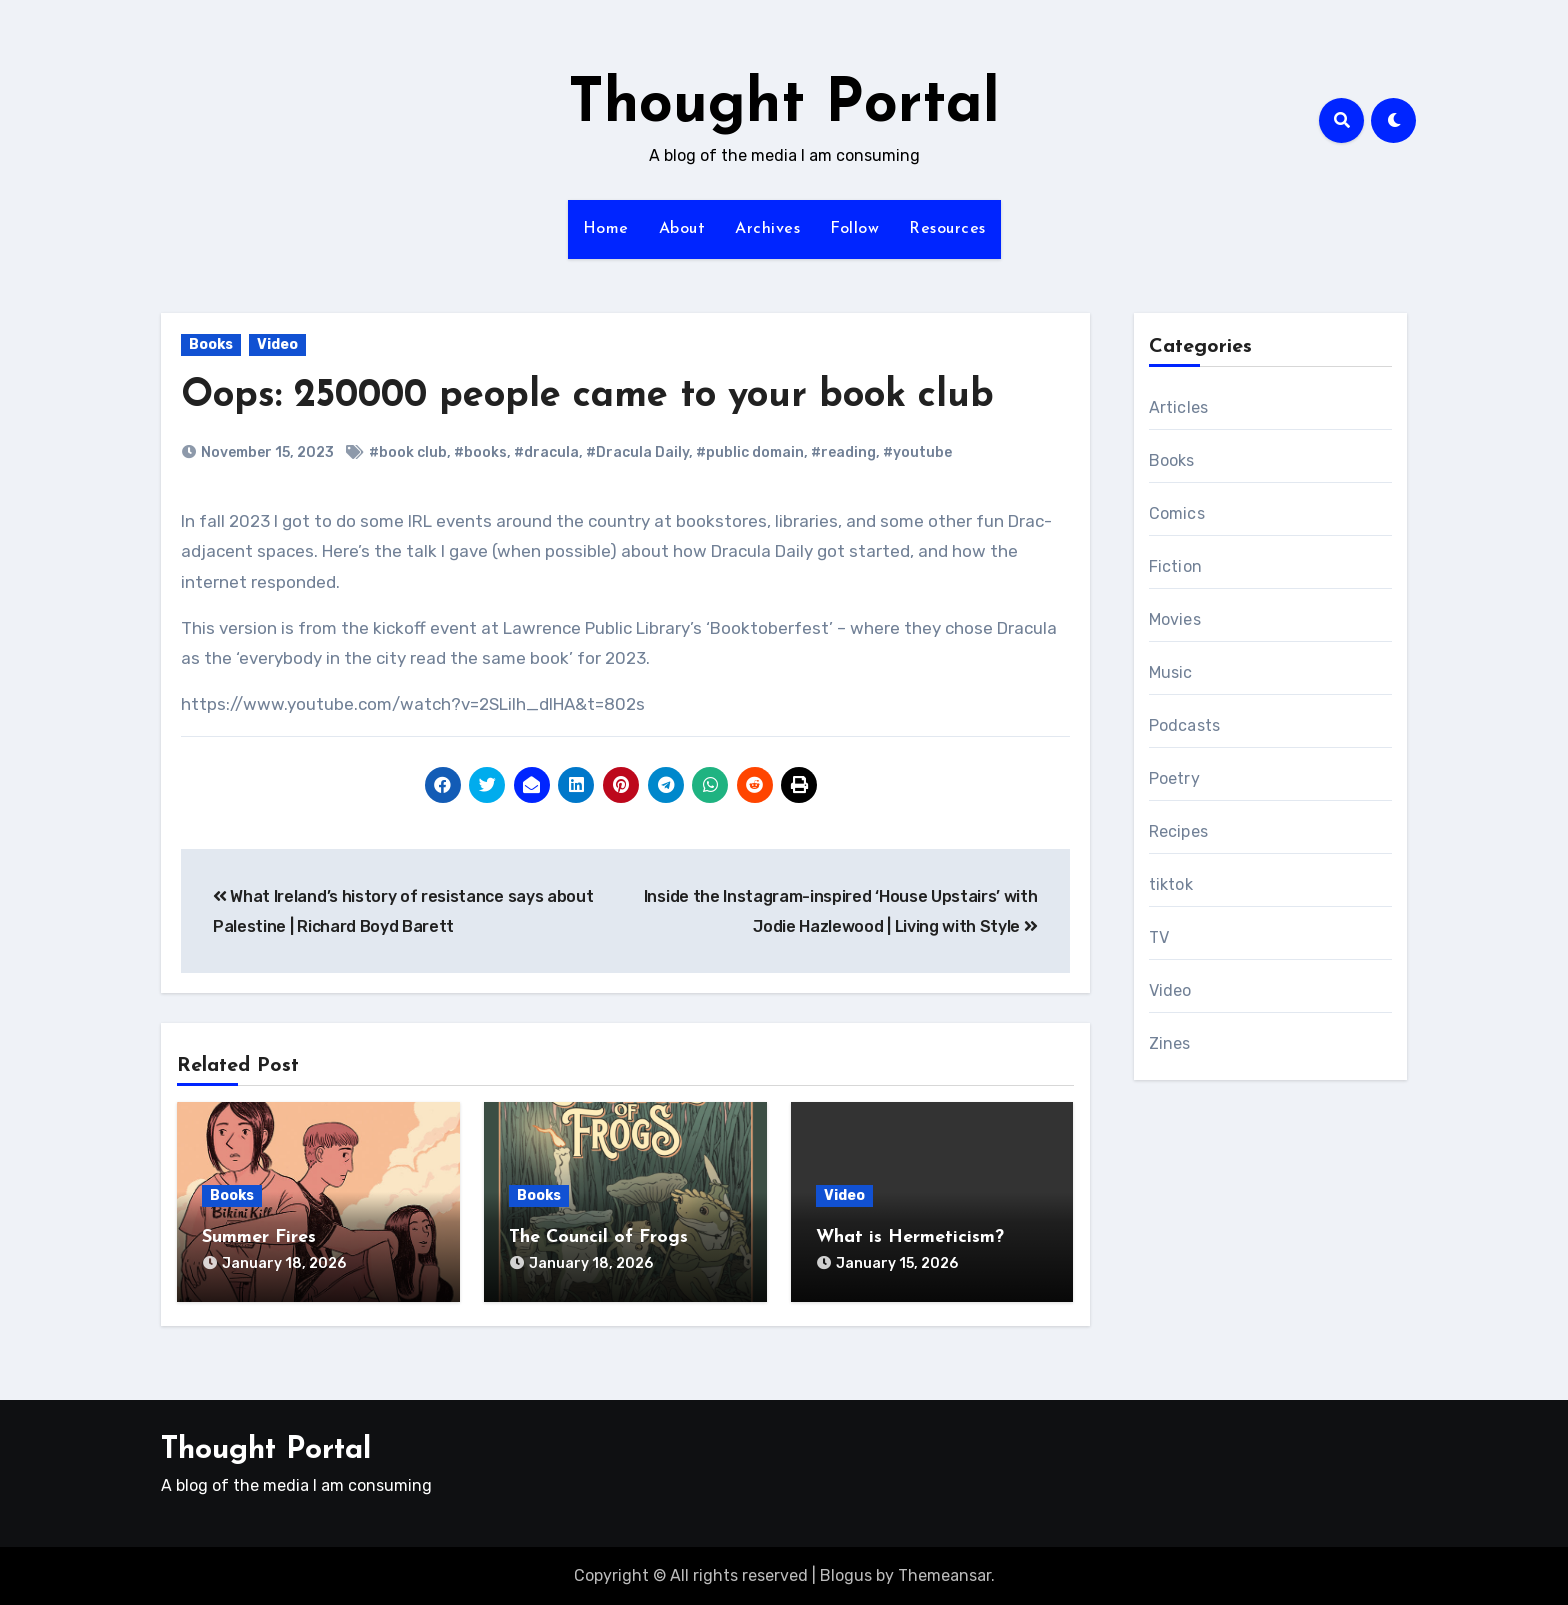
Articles (1179, 407)
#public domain (750, 452)
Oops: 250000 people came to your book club (587, 396)
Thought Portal (784, 106)
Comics (1177, 513)
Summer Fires (259, 1237)
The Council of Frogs (598, 1237)
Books (211, 344)
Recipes (1178, 831)
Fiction (1175, 566)
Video (277, 344)
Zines (1170, 1043)
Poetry (1174, 778)
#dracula (546, 452)
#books (480, 452)
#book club (408, 452)
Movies (1175, 619)
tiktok (1171, 884)
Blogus (846, 1575)
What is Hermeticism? (910, 1237)
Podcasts (1185, 725)
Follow (854, 229)
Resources (947, 229)
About (682, 229)
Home (606, 229)
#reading (843, 452)
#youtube (917, 452)
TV (1159, 937)
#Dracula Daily (637, 452)
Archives (767, 229)
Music (1171, 672)
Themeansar (944, 1575)
